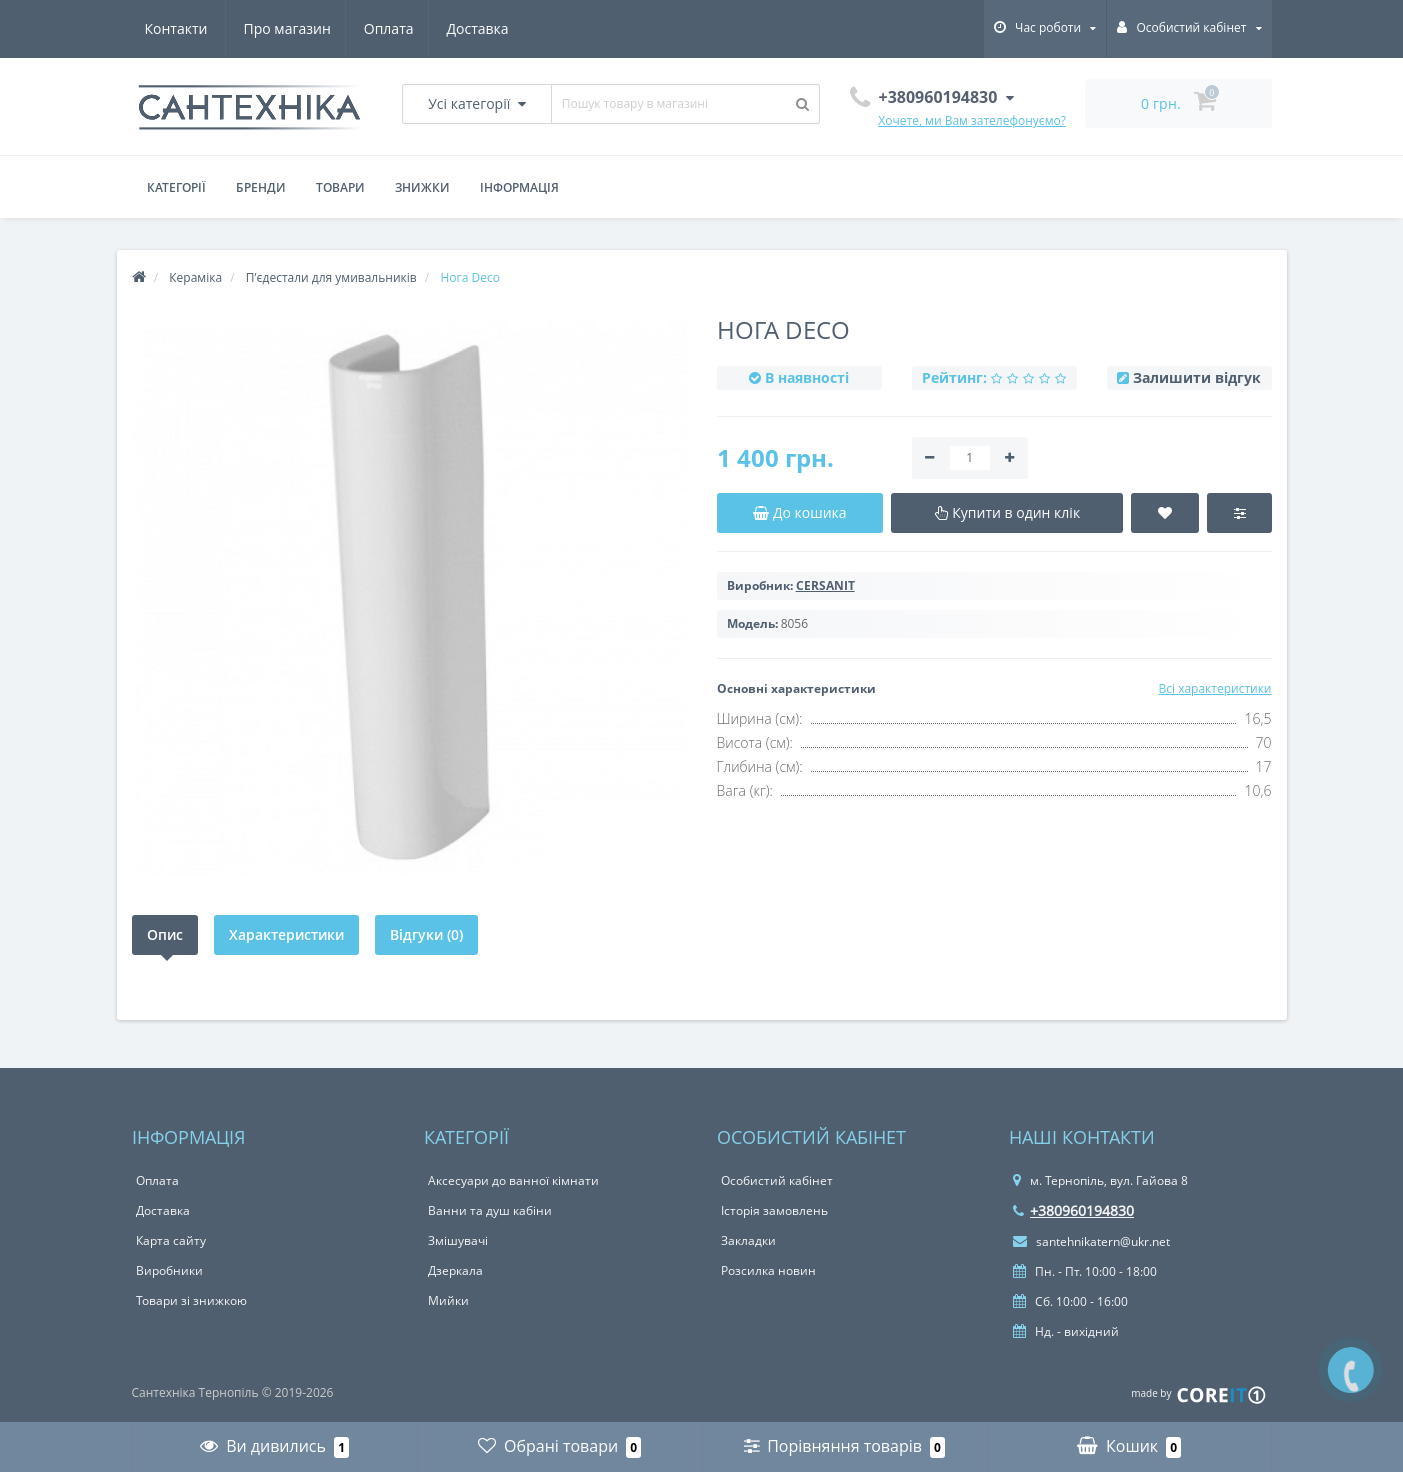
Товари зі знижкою (191, 1300)
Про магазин (188, 28)
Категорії (176, 187)
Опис (165, 934)
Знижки (422, 187)
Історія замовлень (774, 1210)
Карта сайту (171, 1240)
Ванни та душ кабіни (490, 1210)
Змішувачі (458, 1240)
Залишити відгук (1197, 377)
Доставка (385, 28)
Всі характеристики (1214, 688)
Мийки (448, 1300)
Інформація (519, 187)
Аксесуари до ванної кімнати (513, 1180)
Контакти (483, 28)
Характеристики (286, 934)
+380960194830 (1073, 1210)
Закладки (748, 1240)
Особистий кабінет (777, 1180)
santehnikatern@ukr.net (1091, 1241)
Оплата (293, 28)
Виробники (169, 1270)
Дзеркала (455, 1270)
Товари (340, 187)
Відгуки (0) (426, 934)
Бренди (261, 187)
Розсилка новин (768, 1270)
